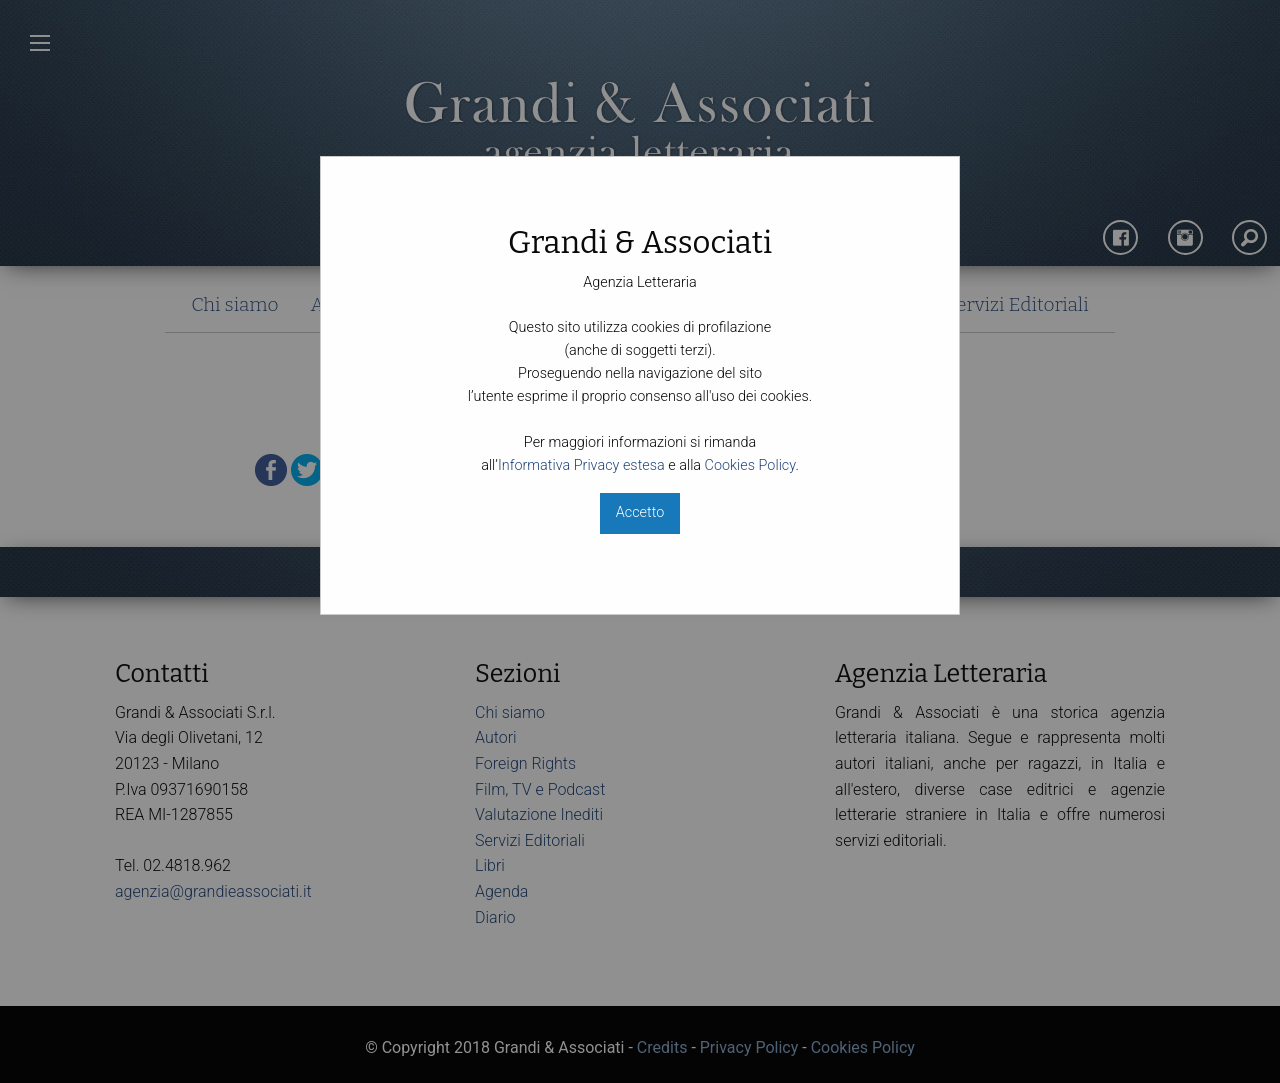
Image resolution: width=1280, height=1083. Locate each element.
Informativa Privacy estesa (581, 465)
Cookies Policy (750, 465)
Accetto (640, 512)
